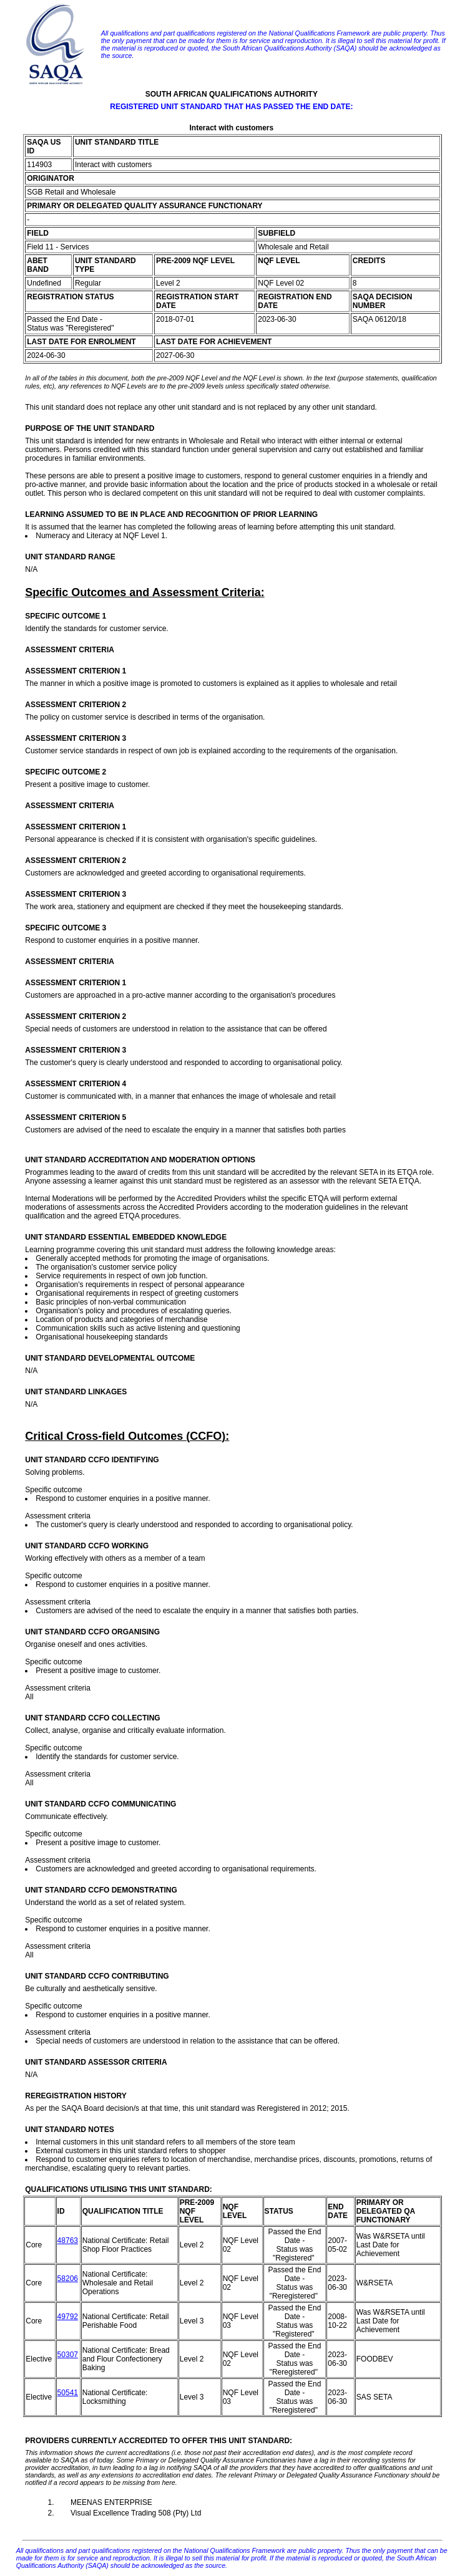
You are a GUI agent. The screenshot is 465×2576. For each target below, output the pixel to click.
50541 (67, 2392)
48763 (67, 2240)
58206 (67, 2278)
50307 (67, 2354)
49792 (67, 2316)
